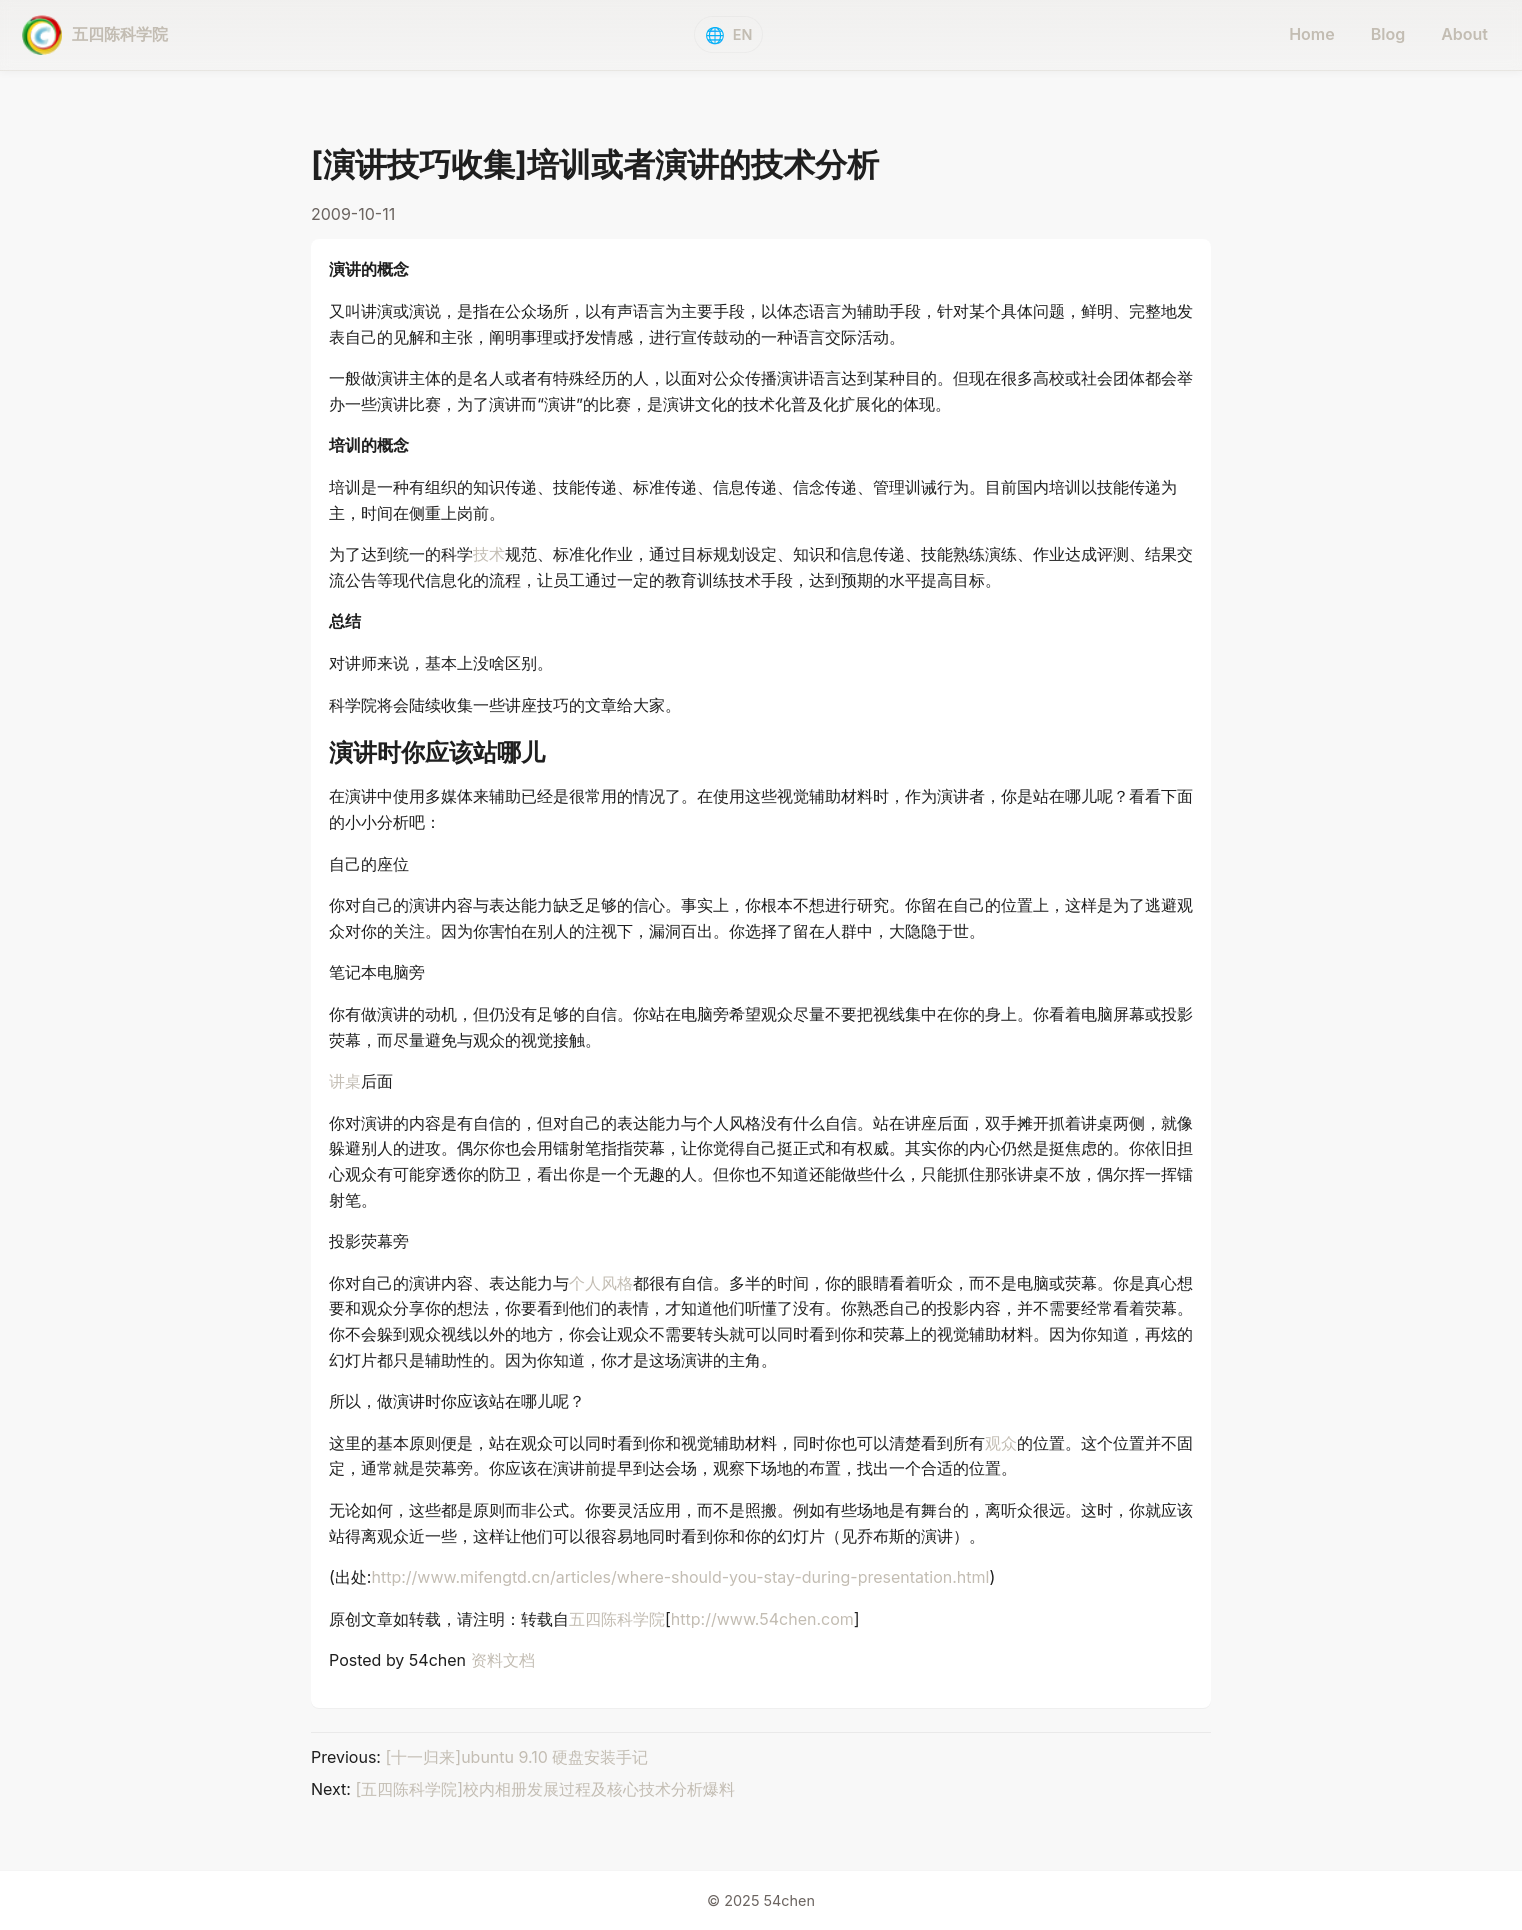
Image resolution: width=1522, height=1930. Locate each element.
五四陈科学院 (617, 1619)
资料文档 (503, 1660)
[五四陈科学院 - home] (95, 35)
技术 (489, 554)
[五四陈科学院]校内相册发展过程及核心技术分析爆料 (545, 1789)
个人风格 (601, 1283)
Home (1312, 34)
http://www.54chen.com (762, 1619)
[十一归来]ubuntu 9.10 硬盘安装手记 (516, 1757)
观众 (1001, 1443)
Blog (1388, 34)
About (1464, 34)
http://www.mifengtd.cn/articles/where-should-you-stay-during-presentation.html (680, 1577)
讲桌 (345, 1081)
